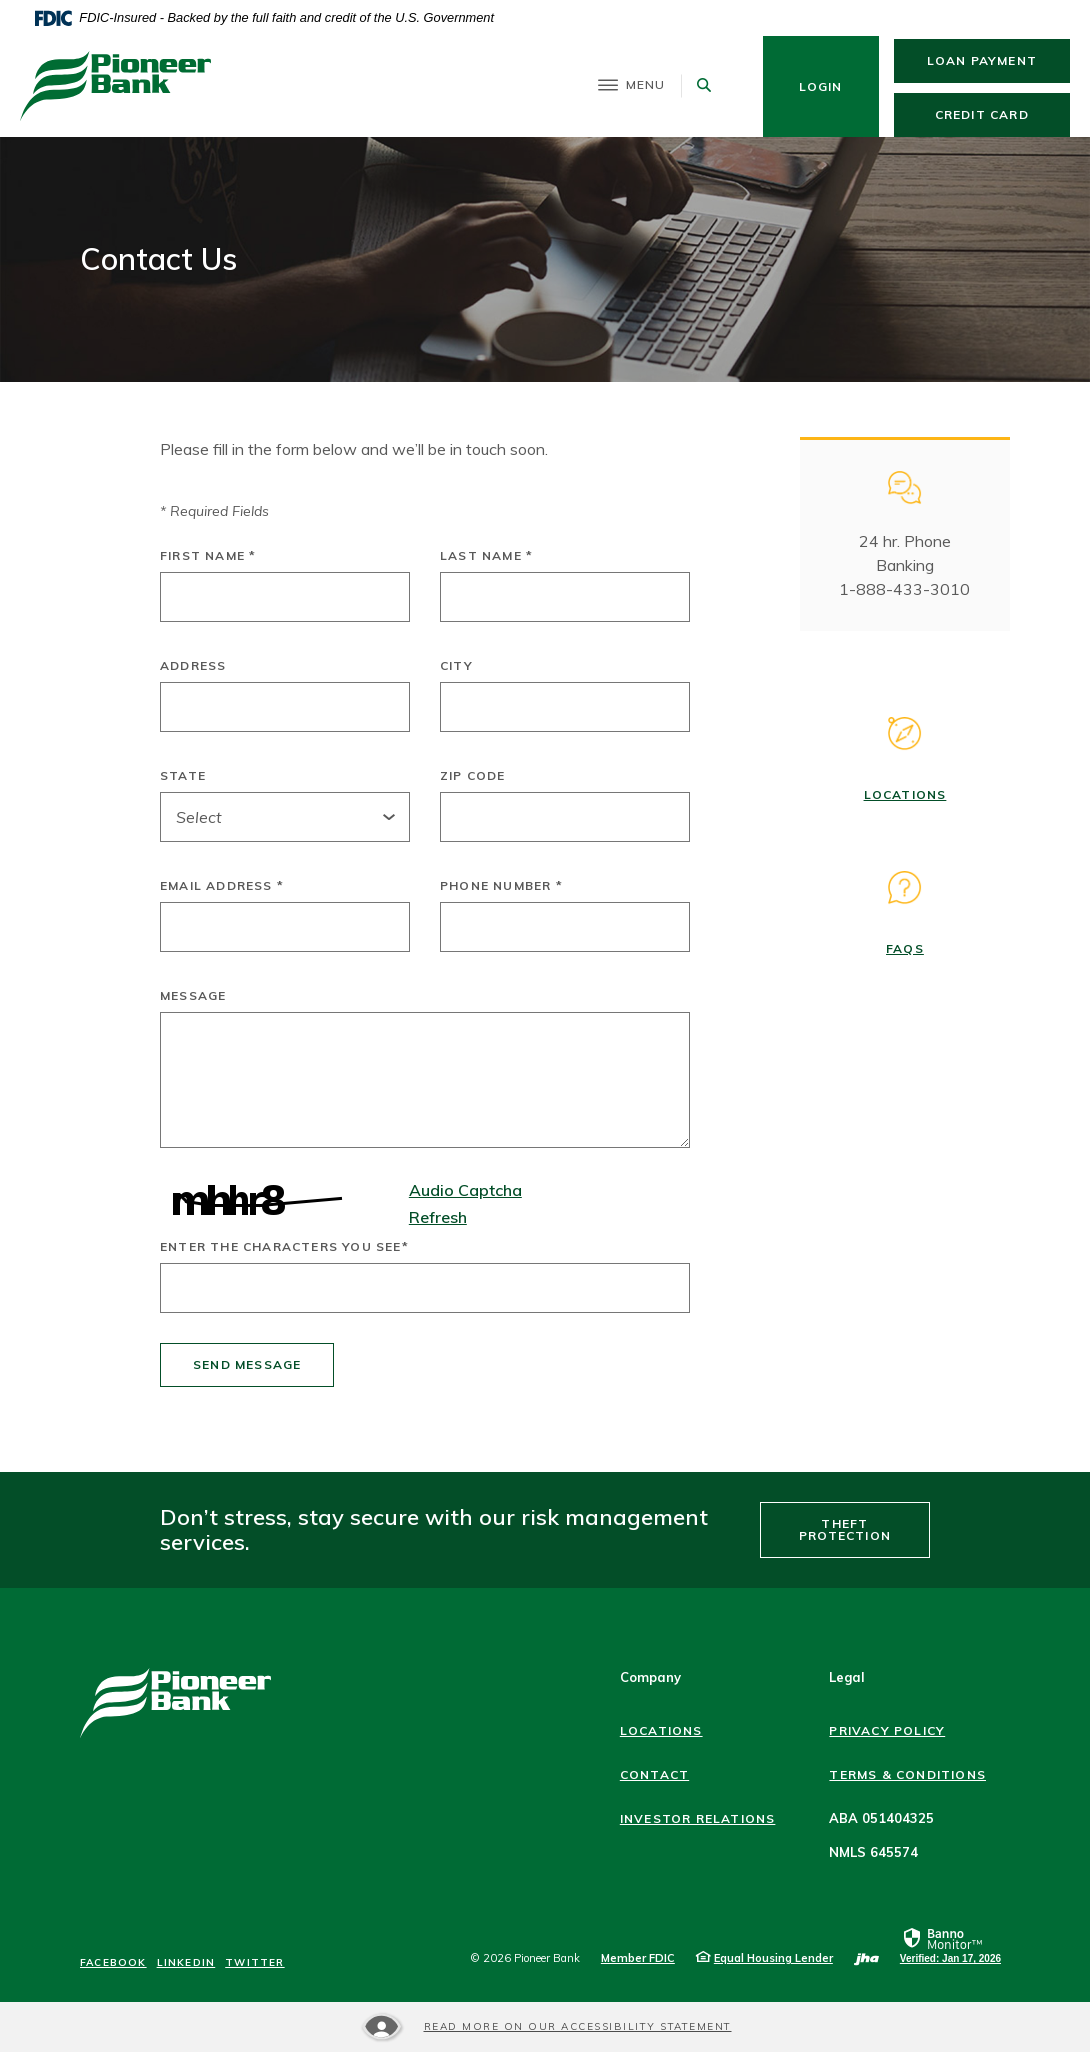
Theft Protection (845, 1529)
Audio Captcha (465, 1190)
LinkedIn (186, 1963)
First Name (208, 556)
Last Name (486, 556)
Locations (905, 794)
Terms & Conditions (907, 1774)
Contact (654, 1774)
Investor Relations (698, 1818)
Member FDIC (638, 1958)
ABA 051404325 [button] (881, 1818)
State (183, 776)
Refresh (438, 1217)
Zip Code (473, 776)
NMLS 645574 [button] (873, 1852)
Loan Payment (998, 60)
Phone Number (501, 886)
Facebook (113, 1963)
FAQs (905, 948)
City (456, 666)
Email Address (222, 886)
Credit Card (1002, 114)
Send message (247, 1364)
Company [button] (650, 1677)
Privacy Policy (887, 1730)
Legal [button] (847, 1677)
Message (193, 996)
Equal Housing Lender (773, 1958)
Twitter (254, 1963)
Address (193, 666)
